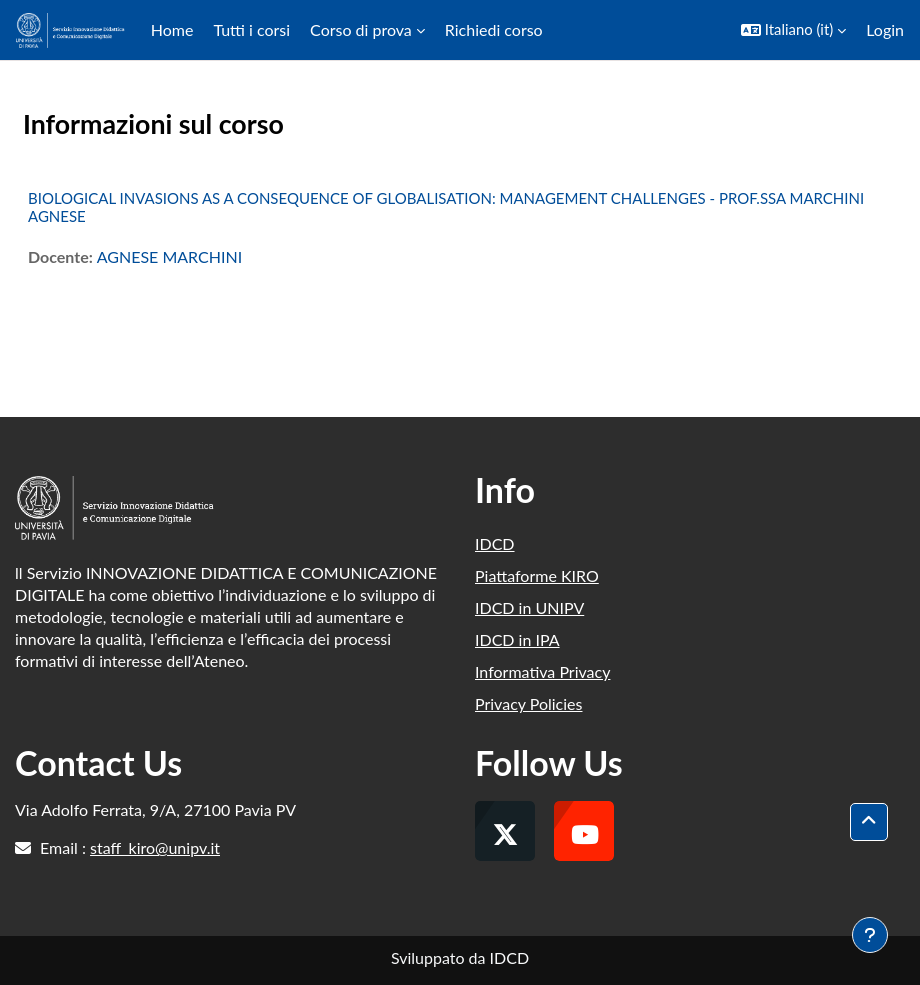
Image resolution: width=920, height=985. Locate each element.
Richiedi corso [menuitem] (494, 29)
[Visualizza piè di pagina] (870, 935)
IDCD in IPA (517, 639)
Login (885, 29)
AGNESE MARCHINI (169, 256)
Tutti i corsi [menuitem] (251, 29)
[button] (793, 30)
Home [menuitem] (172, 29)
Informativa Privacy (542, 671)
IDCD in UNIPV (529, 607)
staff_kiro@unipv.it (155, 847)
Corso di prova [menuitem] (361, 29)
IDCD (495, 543)
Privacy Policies (528, 703)
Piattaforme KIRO (537, 575)
